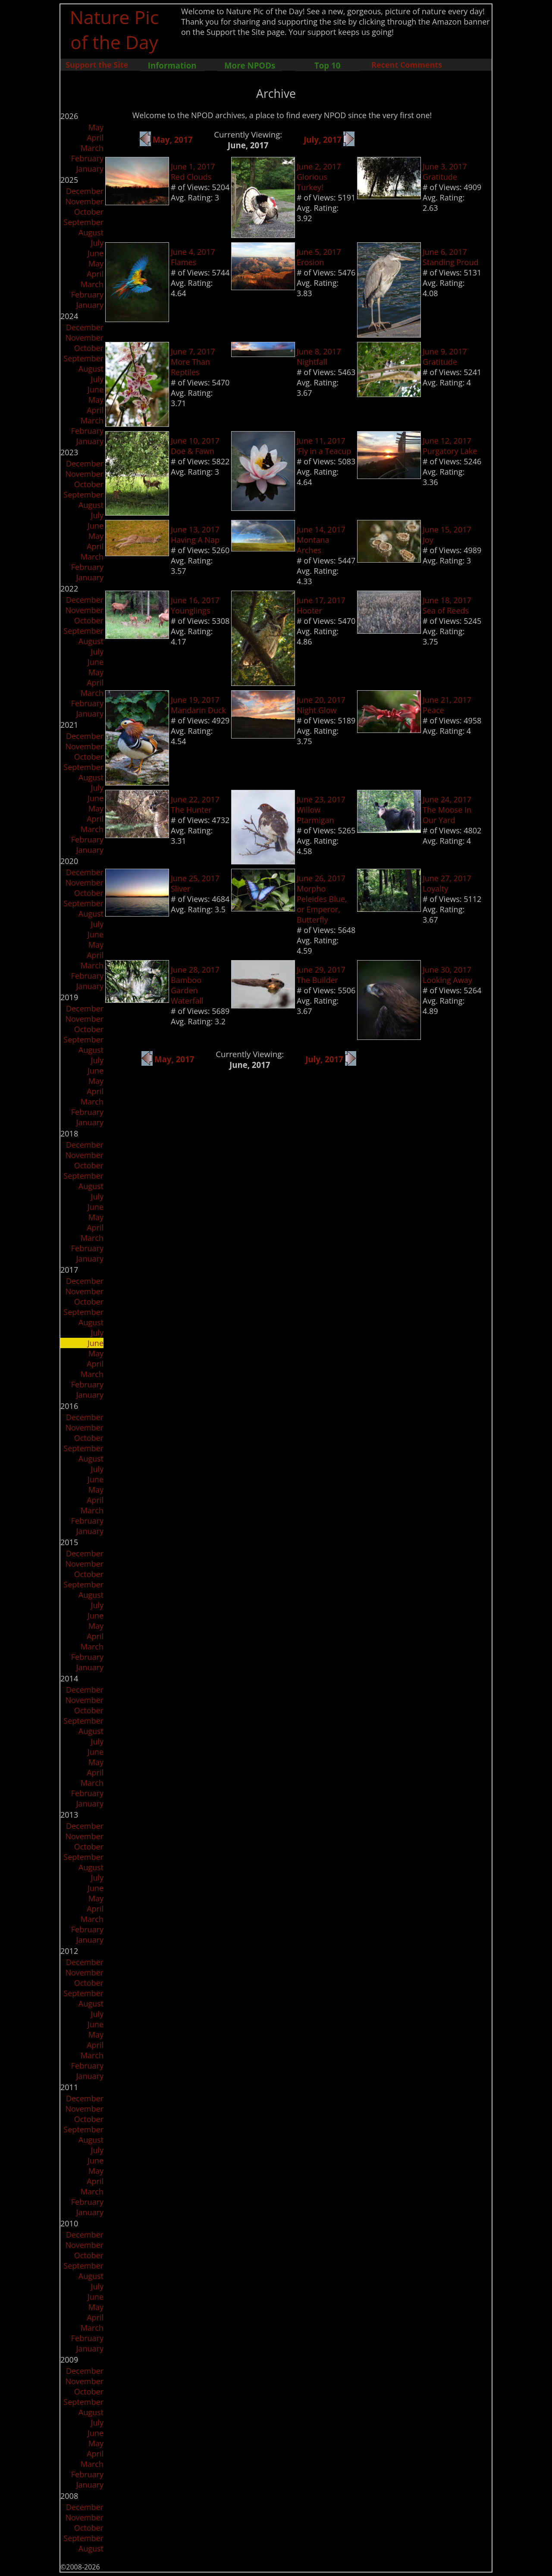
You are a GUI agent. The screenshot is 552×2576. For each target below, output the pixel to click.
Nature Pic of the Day (114, 29)
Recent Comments (406, 64)
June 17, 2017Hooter (321, 605)
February (87, 158)
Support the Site (97, 64)
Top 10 (327, 65)
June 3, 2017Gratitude (445, 171)
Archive (276, 93)
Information (172, 65)
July (97, 243)
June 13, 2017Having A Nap (195, 534)
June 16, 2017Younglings (195, 605)
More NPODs (249, 65)
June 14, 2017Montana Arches (321, 539)
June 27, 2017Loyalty (447, 883)
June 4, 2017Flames (193, 257)
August (91, 232)
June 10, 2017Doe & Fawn (195, 445)
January (90, 168)
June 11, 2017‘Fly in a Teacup (324, 445)
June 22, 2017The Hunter (195, 804)
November (84, 201)
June (96, 253)
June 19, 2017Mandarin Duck (198, 705)
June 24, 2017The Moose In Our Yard (447, 809)
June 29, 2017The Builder (321, 974)
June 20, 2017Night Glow (321, 705)
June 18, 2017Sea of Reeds (447, 605)
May (96, 127)
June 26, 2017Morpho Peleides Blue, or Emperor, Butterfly (322, 899)
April (95, 137)
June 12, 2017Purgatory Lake (450, 445)
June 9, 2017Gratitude (445, 356)
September (83, 222)
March (92, 148)
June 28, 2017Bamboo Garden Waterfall (195, 985)
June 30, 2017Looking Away (447, 974)
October (89, 212)
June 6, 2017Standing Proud (450, 257)
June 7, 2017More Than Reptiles (193, 361)
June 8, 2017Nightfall (319, 356)
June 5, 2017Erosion (319, 257)
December (85, 191)
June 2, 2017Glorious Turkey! (319, 176)
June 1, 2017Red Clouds (193, 171)
